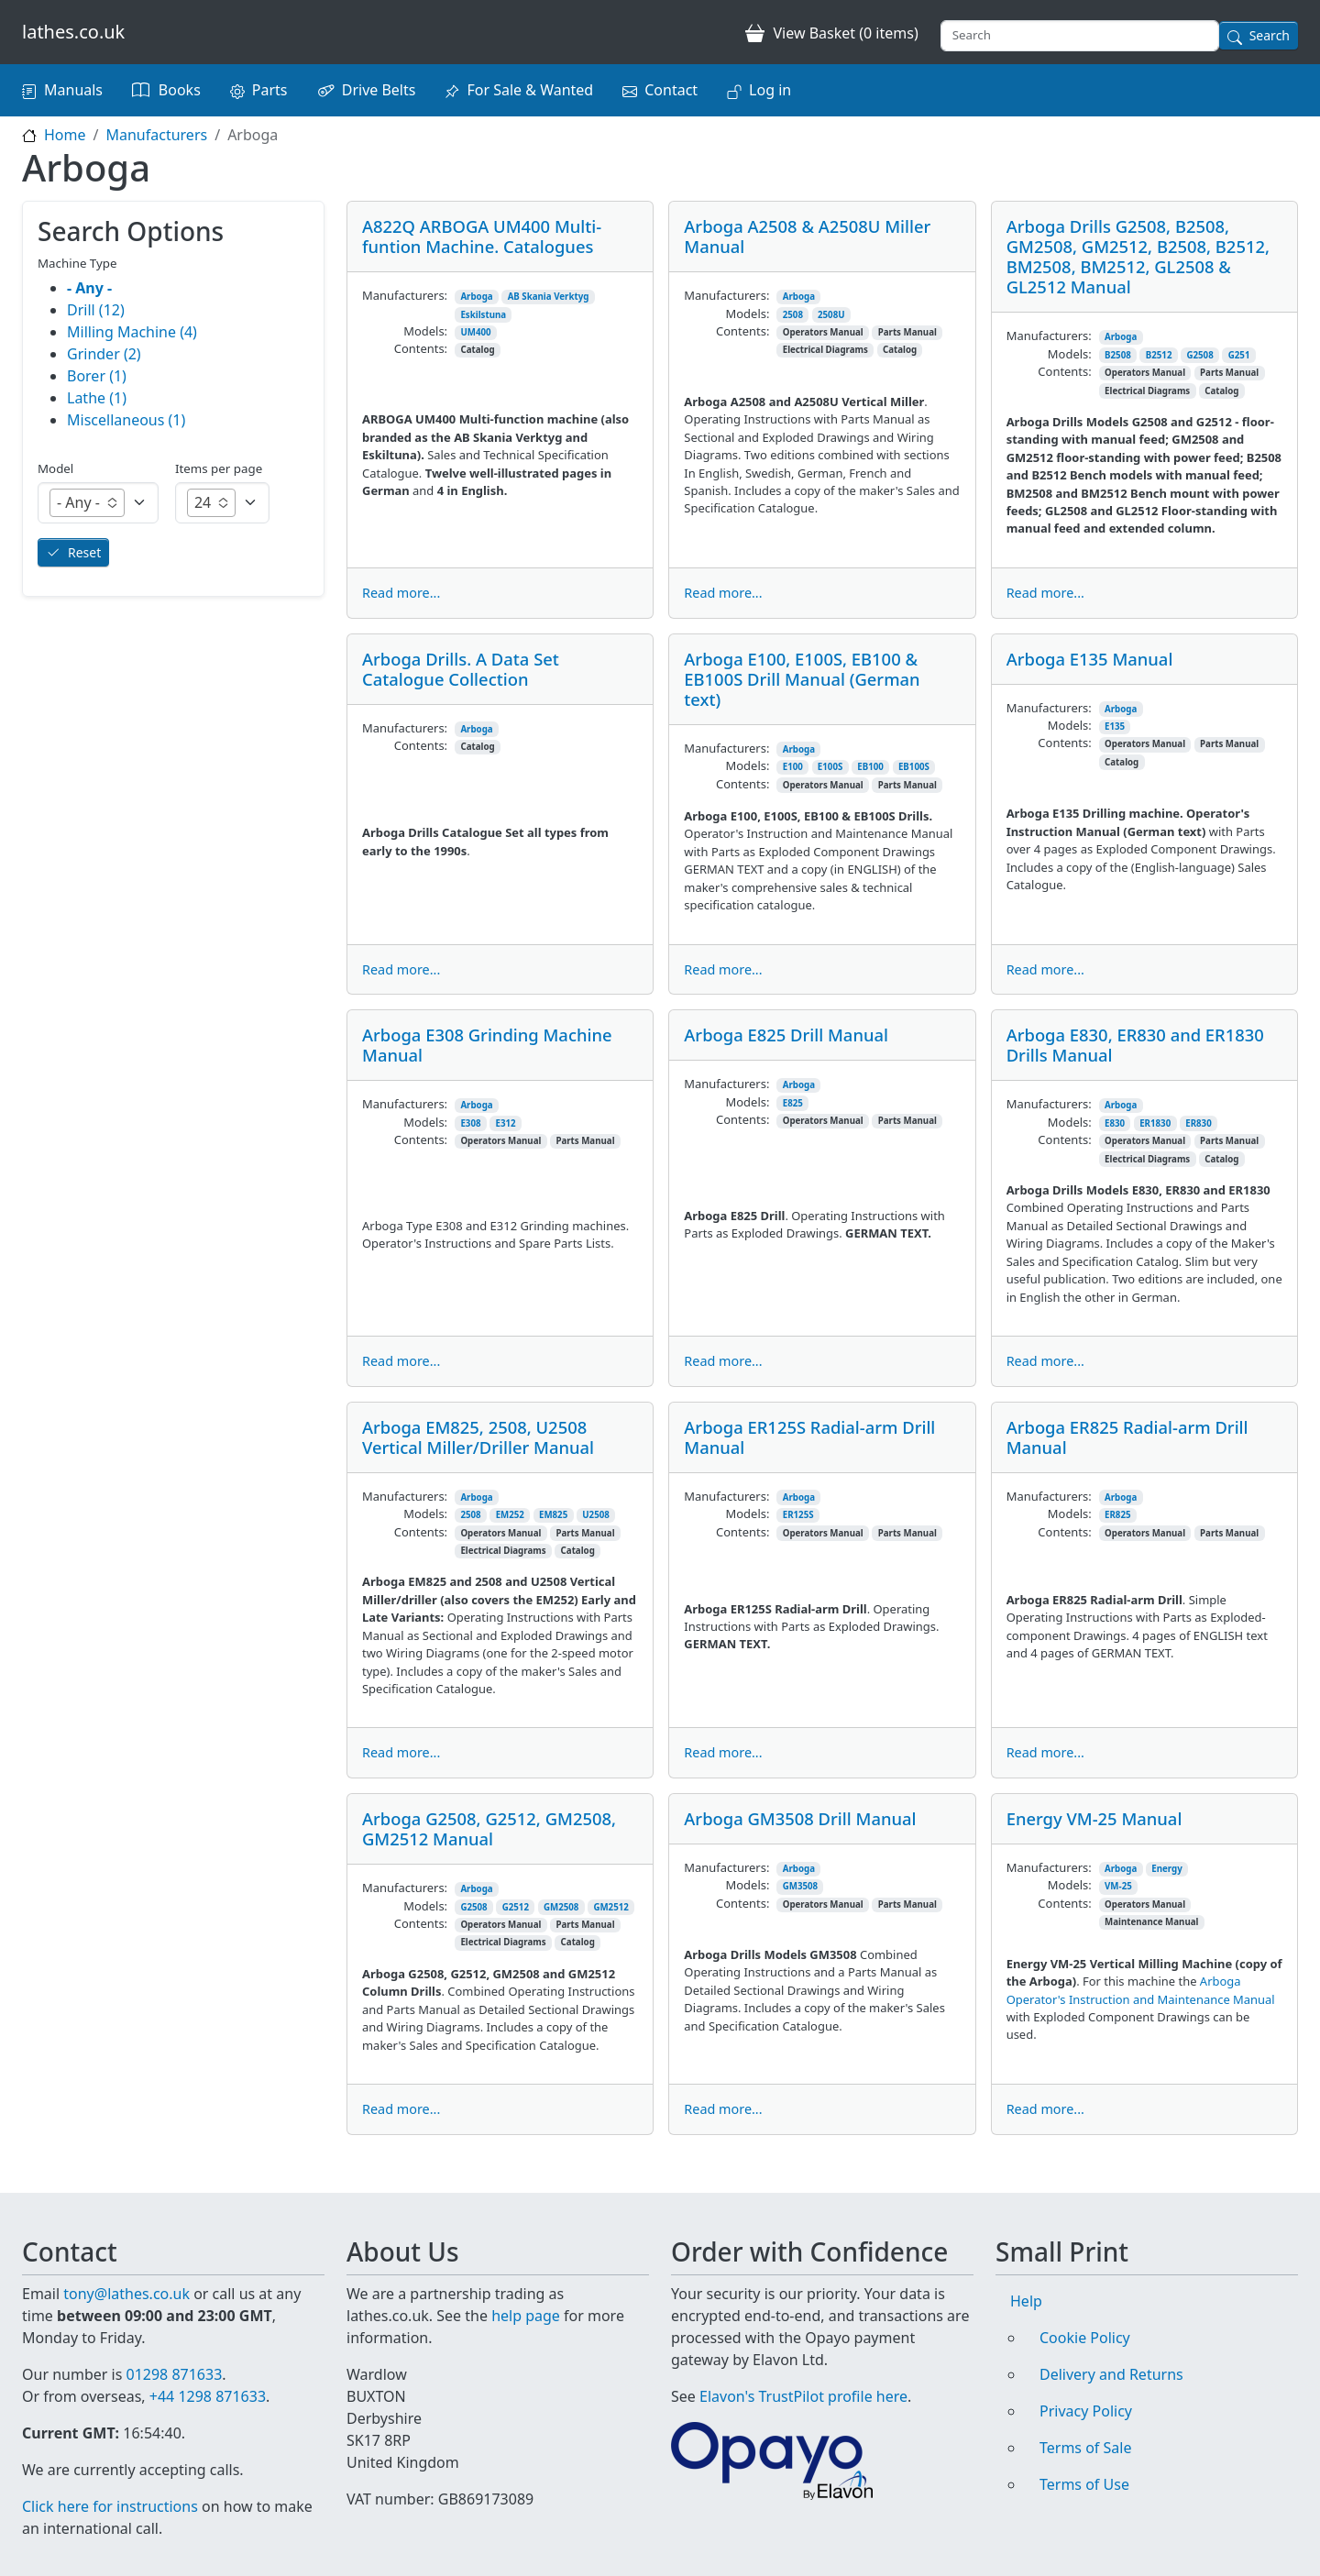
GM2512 (610, 1907)
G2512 (515, 1907)
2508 (793, 315)
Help (1026, 2279)
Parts (270, 90)
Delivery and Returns (1111, 2352)
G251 (1239, 355)
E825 (793, 1103)
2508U (831, 315)
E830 (1115, 1123)
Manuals (73, 90)
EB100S (914, 767)
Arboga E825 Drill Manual (786, 1034)
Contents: (420, 348)
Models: (425, 331)
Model (55, 468)
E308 (470, 1123)
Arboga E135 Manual (1089, 658)
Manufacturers (156, 135)
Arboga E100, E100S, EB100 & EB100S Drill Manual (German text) (801, 678)
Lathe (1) (96, 398)
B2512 (1159, 355)
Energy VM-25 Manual (1094, 1818)
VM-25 (1118, 1886)
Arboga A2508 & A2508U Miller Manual (807, 236)
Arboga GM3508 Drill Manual (800, 1818)
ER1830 (1155, 1123)
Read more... (401, 592)
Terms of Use (1084, 2462)
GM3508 (800, 1886)
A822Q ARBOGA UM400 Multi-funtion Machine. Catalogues (481, 236)
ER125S (798, 1515)
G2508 (1199, 355)
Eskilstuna (483, 315)
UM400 (475, 332)
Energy (1166, 1869)
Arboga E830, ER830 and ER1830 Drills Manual (1135, 1044)
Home (65, 135)
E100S (830, 767)
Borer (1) (96, 376)
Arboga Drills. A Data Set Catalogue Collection (460, 668)
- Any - (89, 288)
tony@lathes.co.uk (126, 2272)
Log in (770, 90)
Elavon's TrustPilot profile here (803, 2374)
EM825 (553, 1515)
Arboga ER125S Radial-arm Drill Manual (809, 1437)
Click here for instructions (110, 2506)
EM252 (510, 1515)
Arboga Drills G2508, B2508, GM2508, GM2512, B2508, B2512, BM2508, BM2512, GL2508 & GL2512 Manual (1138, 256)
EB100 (870, 767)
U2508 (596, 1515)
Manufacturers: (404, 295)
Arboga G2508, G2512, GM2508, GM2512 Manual (489, 1828)
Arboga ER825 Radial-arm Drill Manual (1127, 1437)
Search (1269, 35)
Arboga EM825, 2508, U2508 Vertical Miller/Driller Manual (478, 1437)
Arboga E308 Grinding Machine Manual (487, 1044)
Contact (671, 90)
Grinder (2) (104, 354)
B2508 (1118, 355)
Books (180, 90)
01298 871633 (174, 2352)
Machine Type (77, 263)
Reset (84, 552)
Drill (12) (96, 310)
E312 (506, 1123)
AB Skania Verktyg (548, 297)
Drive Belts (379, 90)
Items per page (218, 468)
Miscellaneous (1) (126, 420)
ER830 (1198, 1123)
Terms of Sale (1085, 2426)
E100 (793, 767)
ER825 (1118, 1515)
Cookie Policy (1085, 2316)
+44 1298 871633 (207, 2374)
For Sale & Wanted (530, 90)
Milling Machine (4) (132, 332)
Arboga (476, 297)
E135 (1115, 726)
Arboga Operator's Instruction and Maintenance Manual (1140, 1990)
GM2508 (561, 1907)
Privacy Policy (1086, 2389)
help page (525, 2294)
